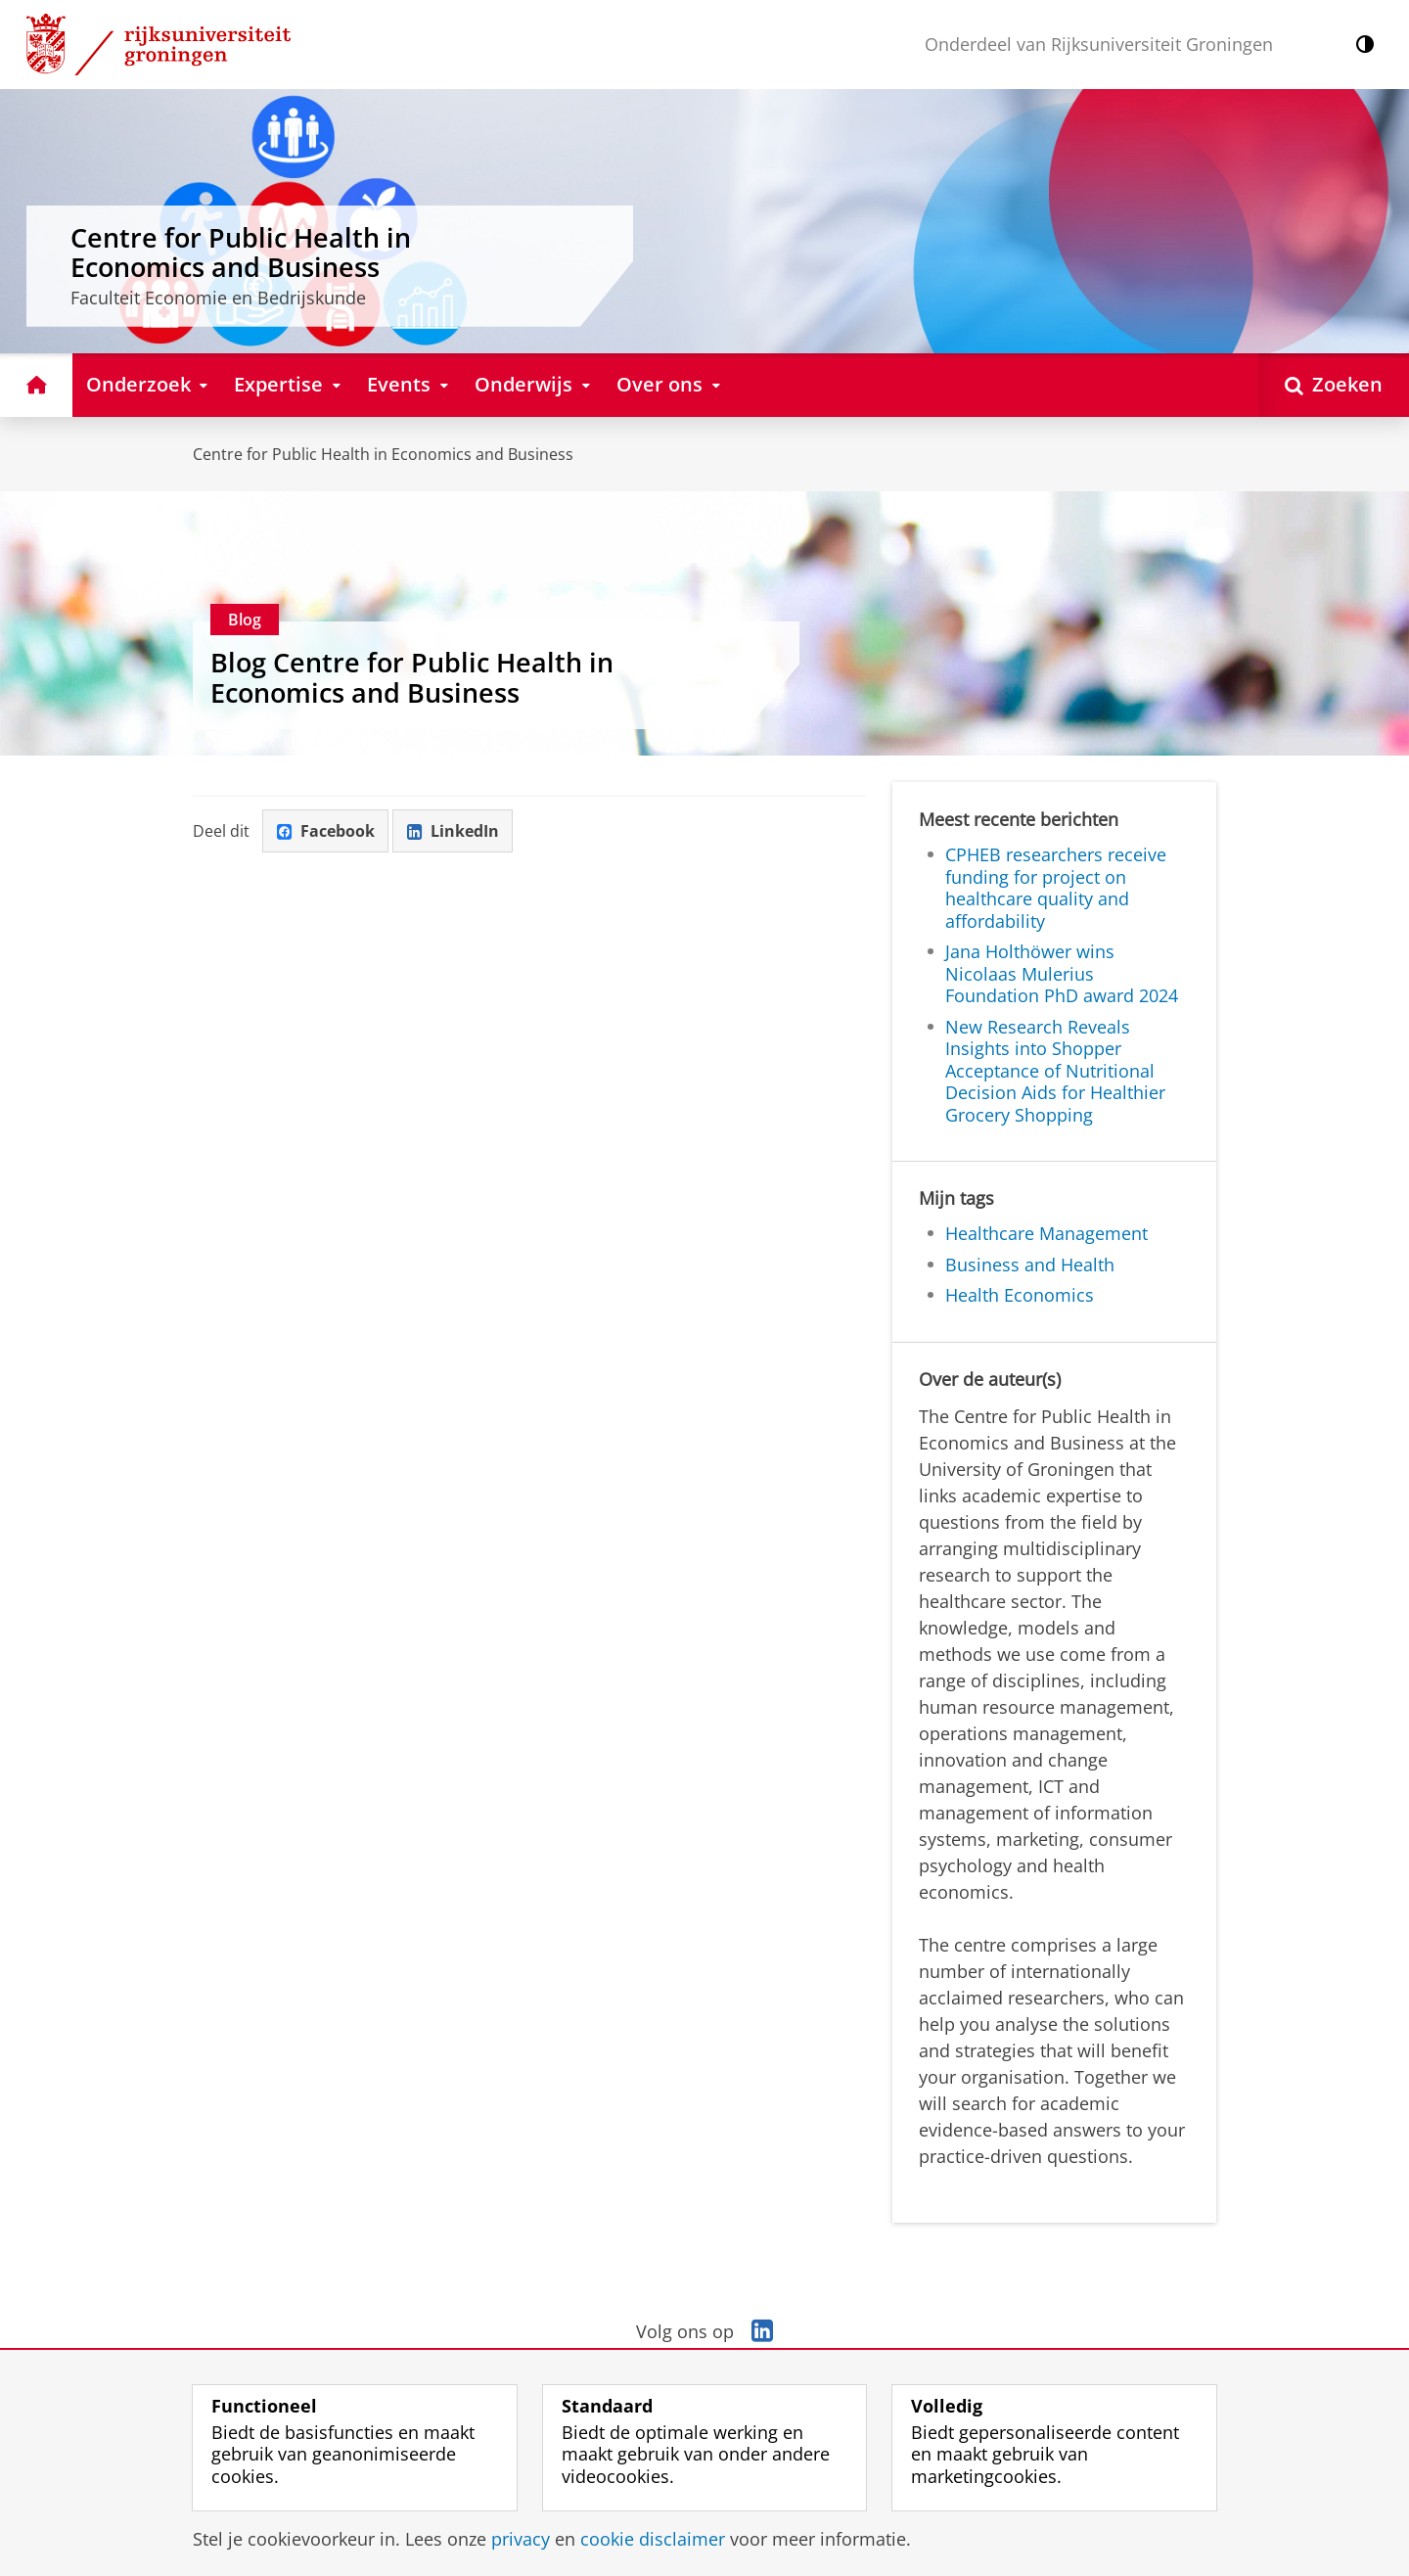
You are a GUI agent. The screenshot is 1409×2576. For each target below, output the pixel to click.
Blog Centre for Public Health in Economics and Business (412, 677)
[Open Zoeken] (1333, 385)
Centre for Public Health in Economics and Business (383, 454)
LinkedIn (453, 831)
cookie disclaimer (652, 2539)
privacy (520, 2539)
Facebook (326, 831)
